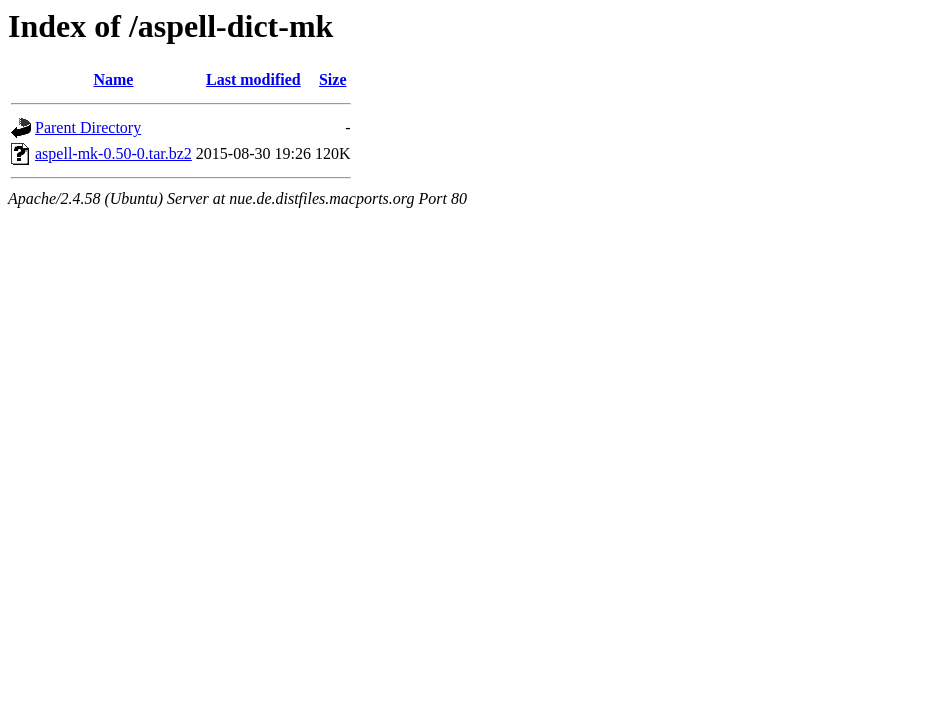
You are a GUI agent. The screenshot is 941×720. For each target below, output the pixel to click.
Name (113, 79)
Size (333, 79)
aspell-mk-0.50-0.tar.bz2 (113, 153)
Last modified (253, 79)
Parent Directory (88, 127)
